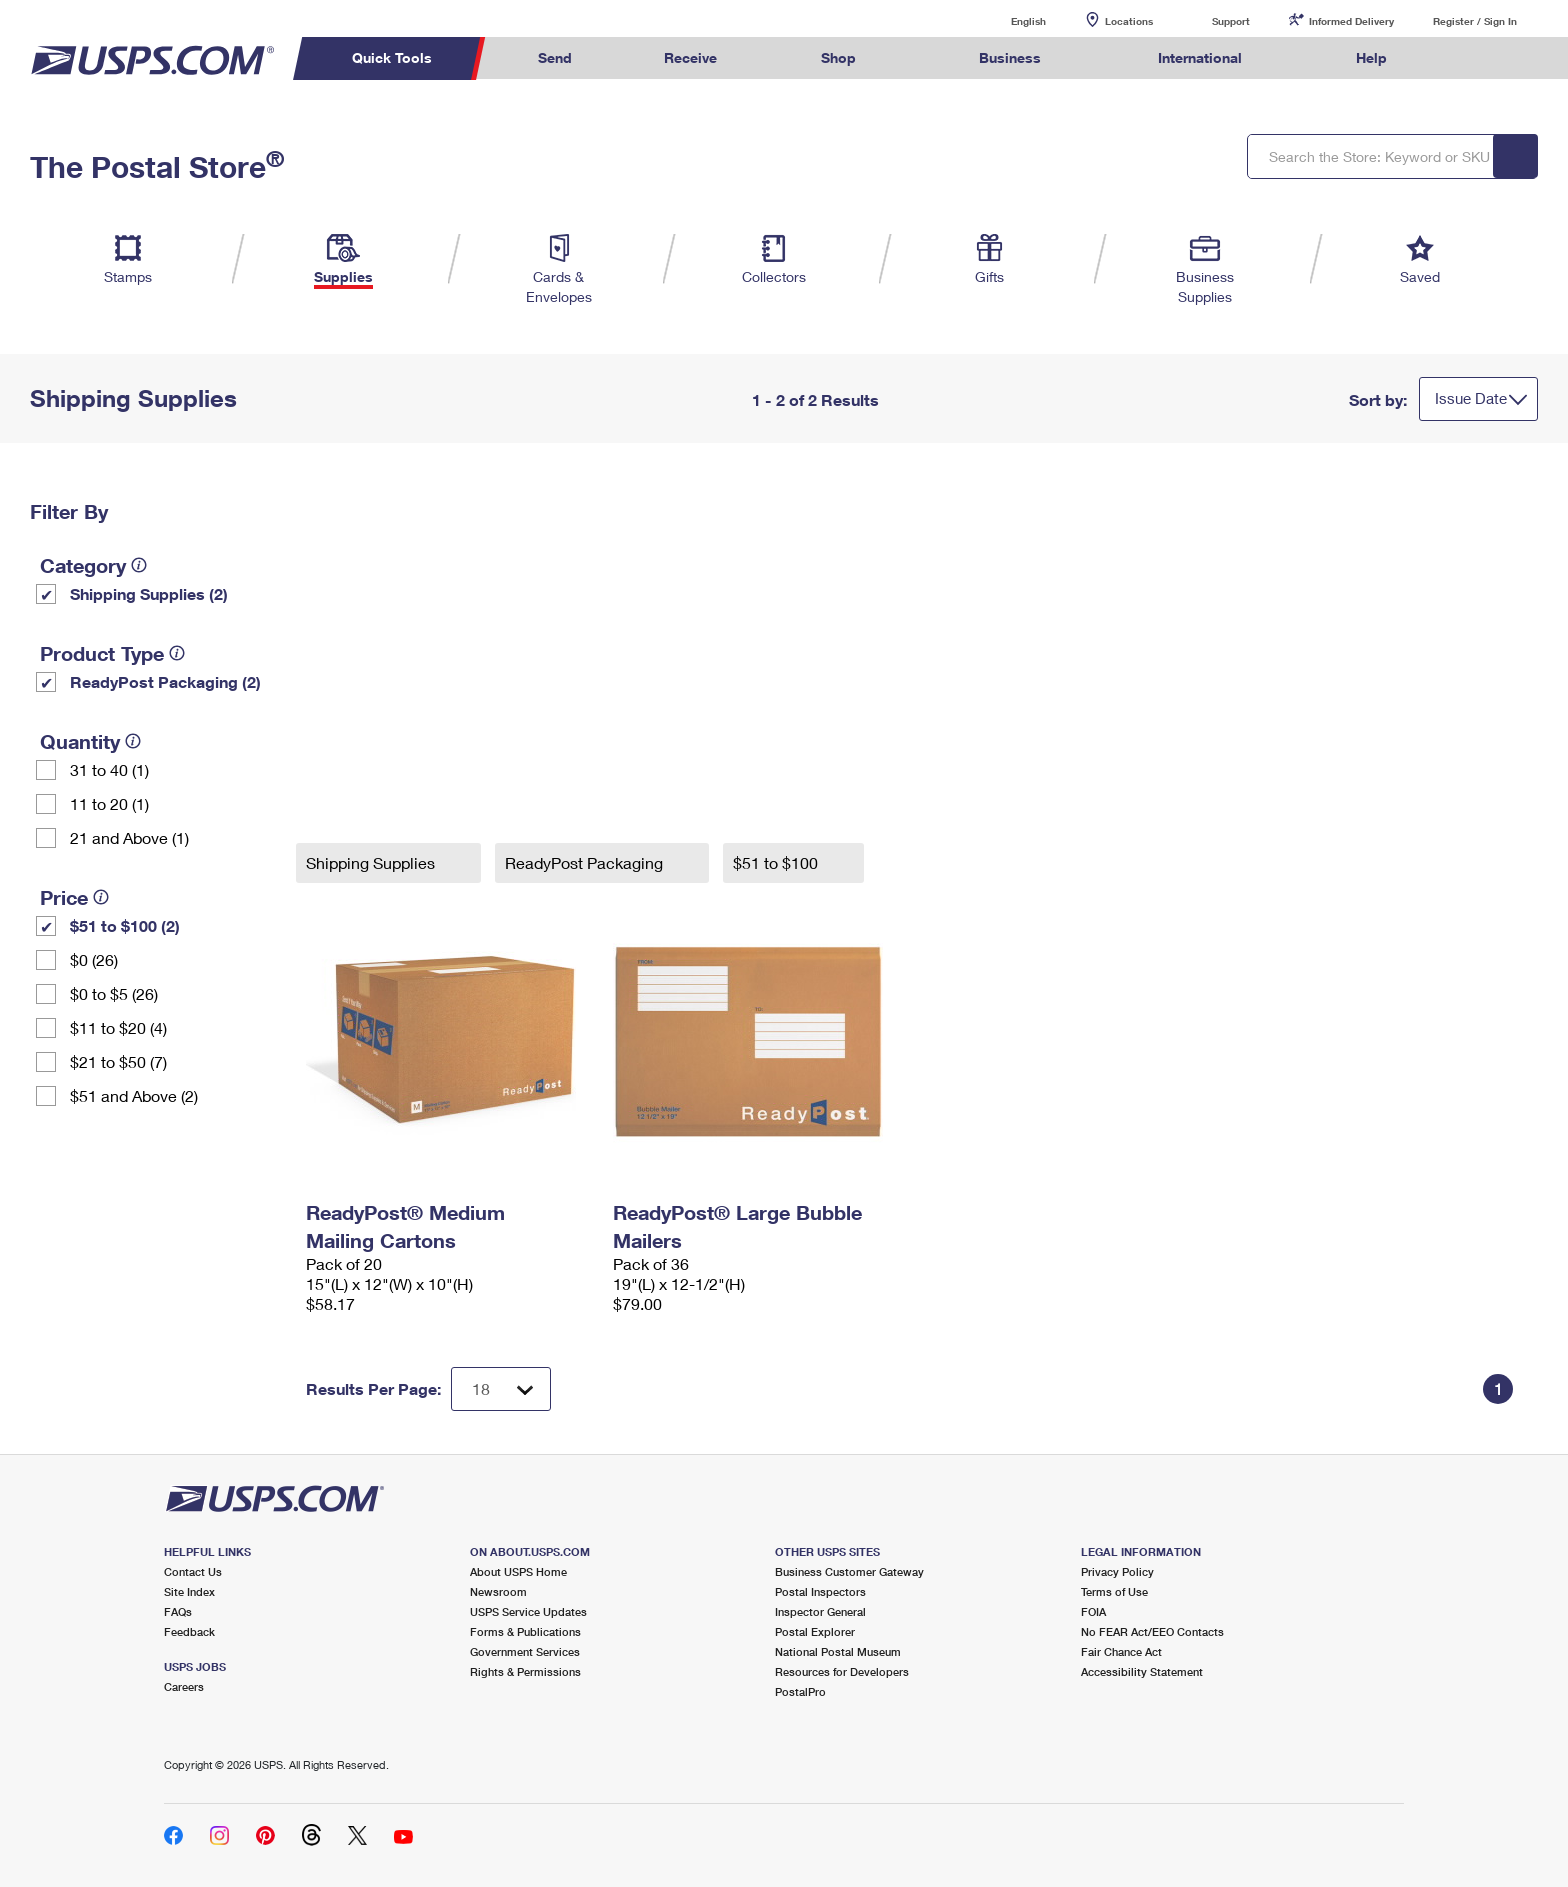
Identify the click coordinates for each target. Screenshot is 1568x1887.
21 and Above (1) (129, 837)
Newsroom (498, 1591)
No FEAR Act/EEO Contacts (1152, 1631)
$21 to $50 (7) (118, 1061)
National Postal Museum (838, 1651)
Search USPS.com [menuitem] (1472, 58)
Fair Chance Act (1121, 1651)
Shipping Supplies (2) (149, 593)
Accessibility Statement (1142, 1671)
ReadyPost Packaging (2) (165, 681)
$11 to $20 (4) (118, 1027)
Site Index (189, 1591)
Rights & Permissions (525, 1671)
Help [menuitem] (1371, 57)
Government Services (525, 1651)
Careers (184, 1686)
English (1008, 20)
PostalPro (800, 1691)
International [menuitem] (1200, 57)
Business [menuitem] (1010, 57)
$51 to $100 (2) (125, 925)
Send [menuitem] (555, 57)
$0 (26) (94, 959)
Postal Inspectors (820, 1591)
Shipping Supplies (372, 862)
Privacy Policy (1117, 1571)
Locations (1129, 21)
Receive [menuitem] (690, 57)
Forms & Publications (525, 1631)
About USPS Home (518, 1571)
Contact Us (193, 1571)
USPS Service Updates (528, 1611)
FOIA (1093, 1611)
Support (1231, 21)
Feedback (189, 1631)
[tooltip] (139, 565)
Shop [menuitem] (838, 57)
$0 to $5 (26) (114, 993)
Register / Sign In (1475, 21)
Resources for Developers (842, 1671)
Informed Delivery (1351, 21)
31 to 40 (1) (109, 769)
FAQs (178, 1611)
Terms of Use (1114, 1591)
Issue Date (1471, 398)
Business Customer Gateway (849, 1571)
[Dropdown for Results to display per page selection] (501, 1389)
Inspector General (820, 1611)
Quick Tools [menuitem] (392, 57)
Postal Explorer (815, 1631)
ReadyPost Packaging (586, 862)
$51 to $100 (777, 862)
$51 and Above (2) (134, 1095)
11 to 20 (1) (109, 803)
